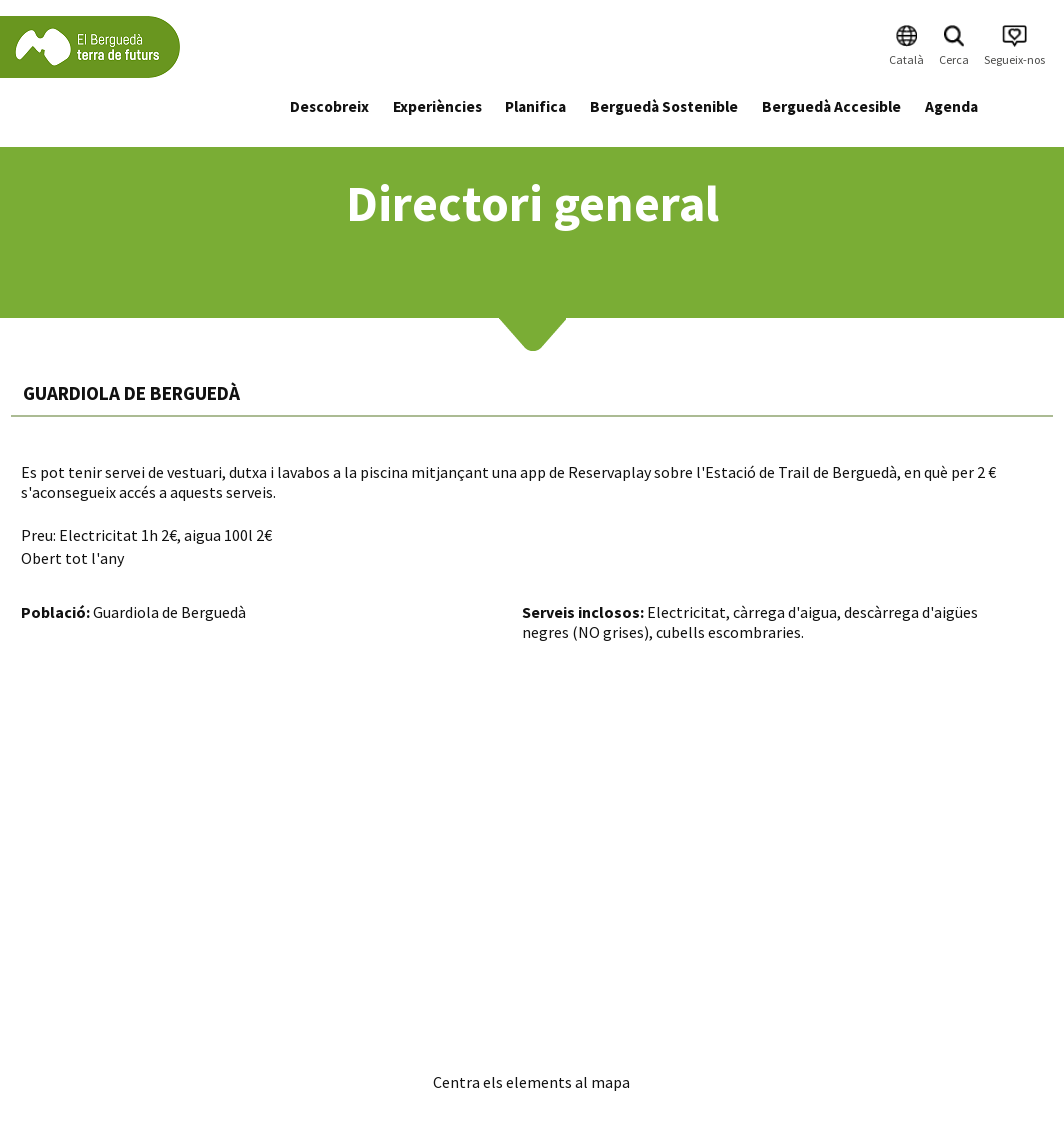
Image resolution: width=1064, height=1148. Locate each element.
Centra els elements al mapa (531, 1082)
